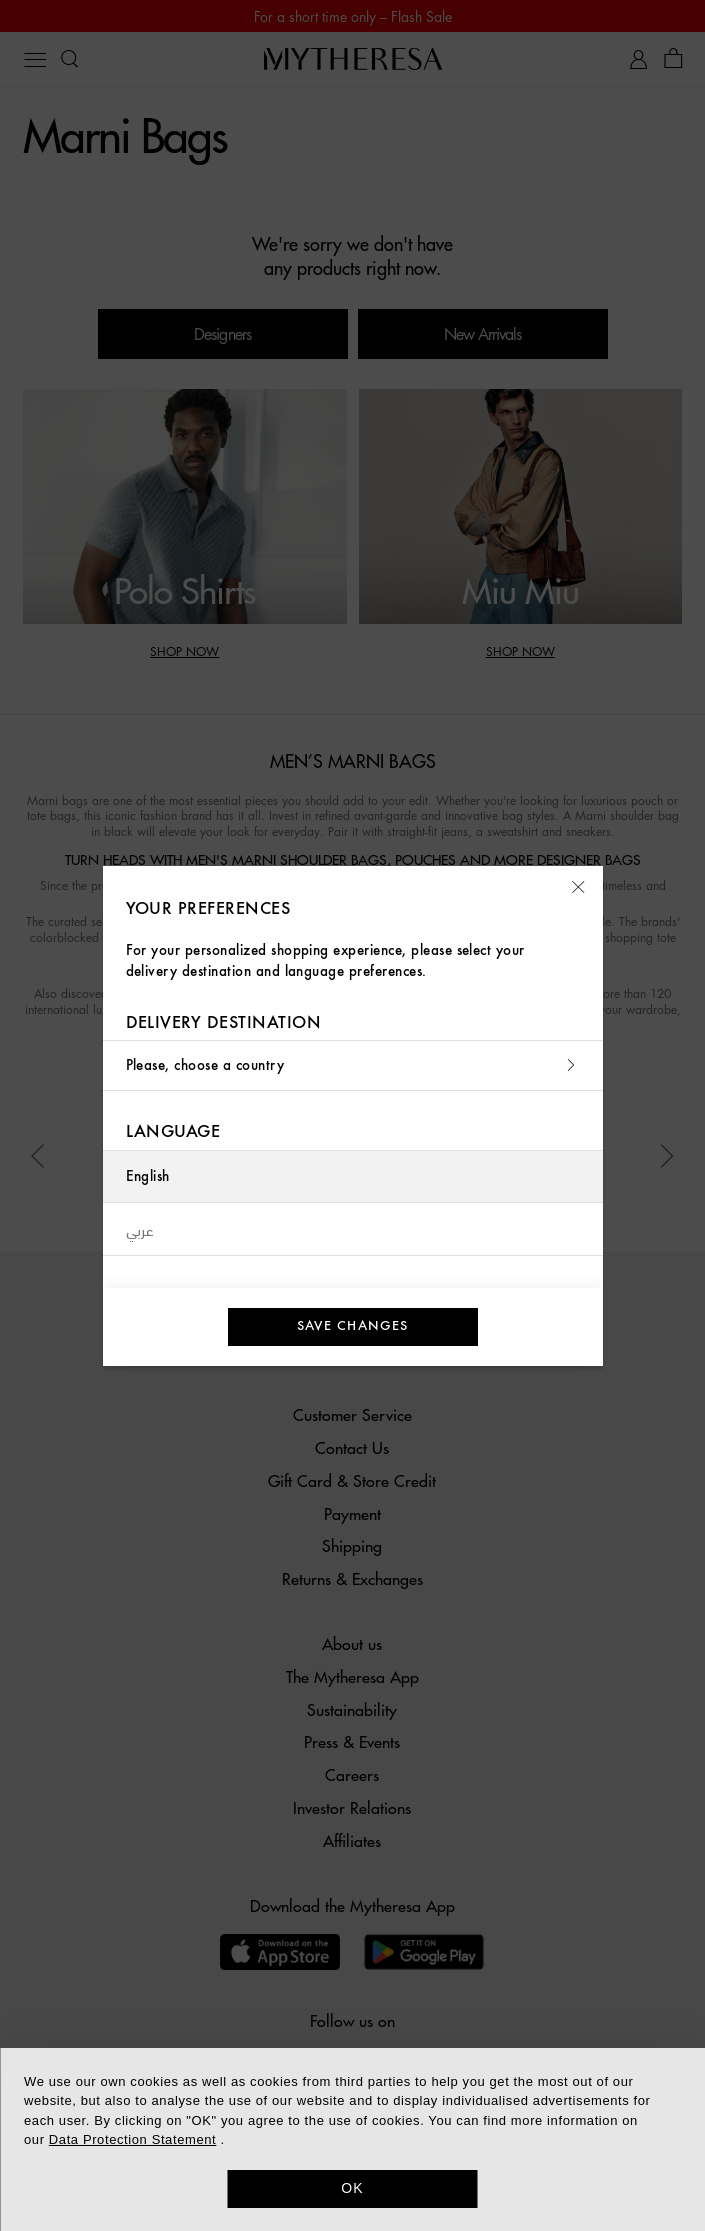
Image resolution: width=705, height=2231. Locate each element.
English (148, 1176)
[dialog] (352, 2139)
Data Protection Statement (132, 2139)
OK (352, 2188)
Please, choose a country (353, 1065)
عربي (140, 1229)
